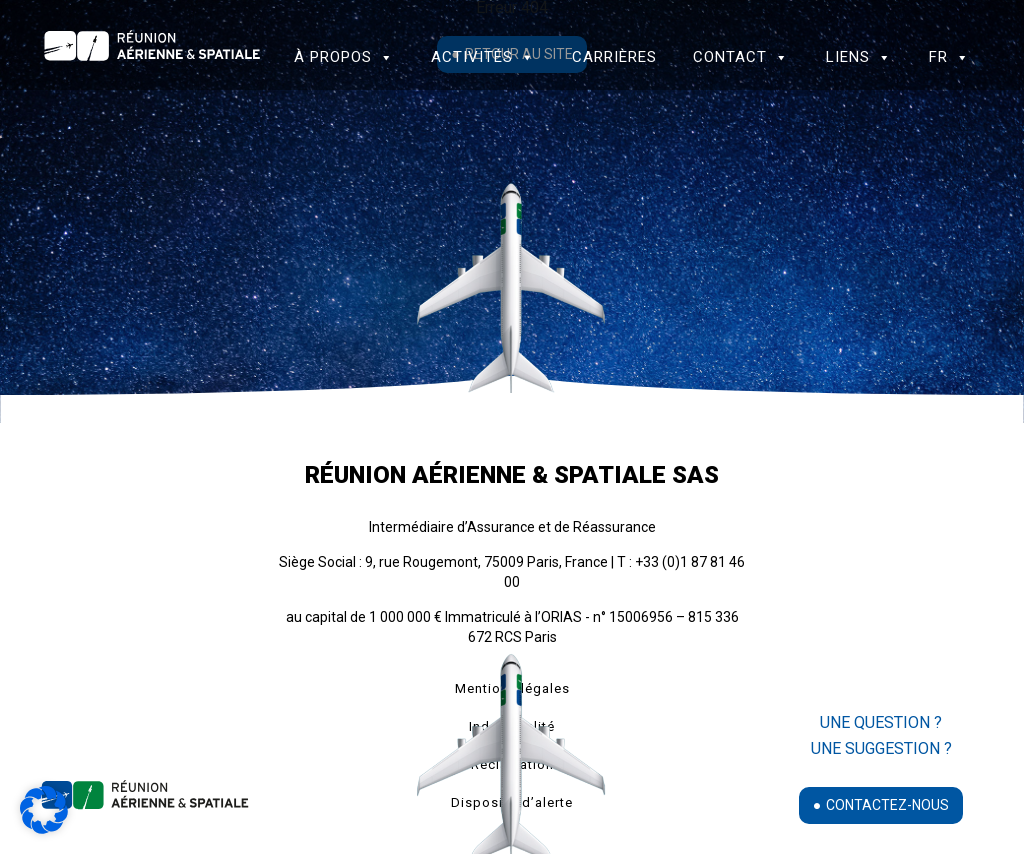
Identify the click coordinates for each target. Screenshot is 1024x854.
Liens (859, 57)
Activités (483, 57)
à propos (344, 57)
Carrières (614, 57)
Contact (741, 57)
